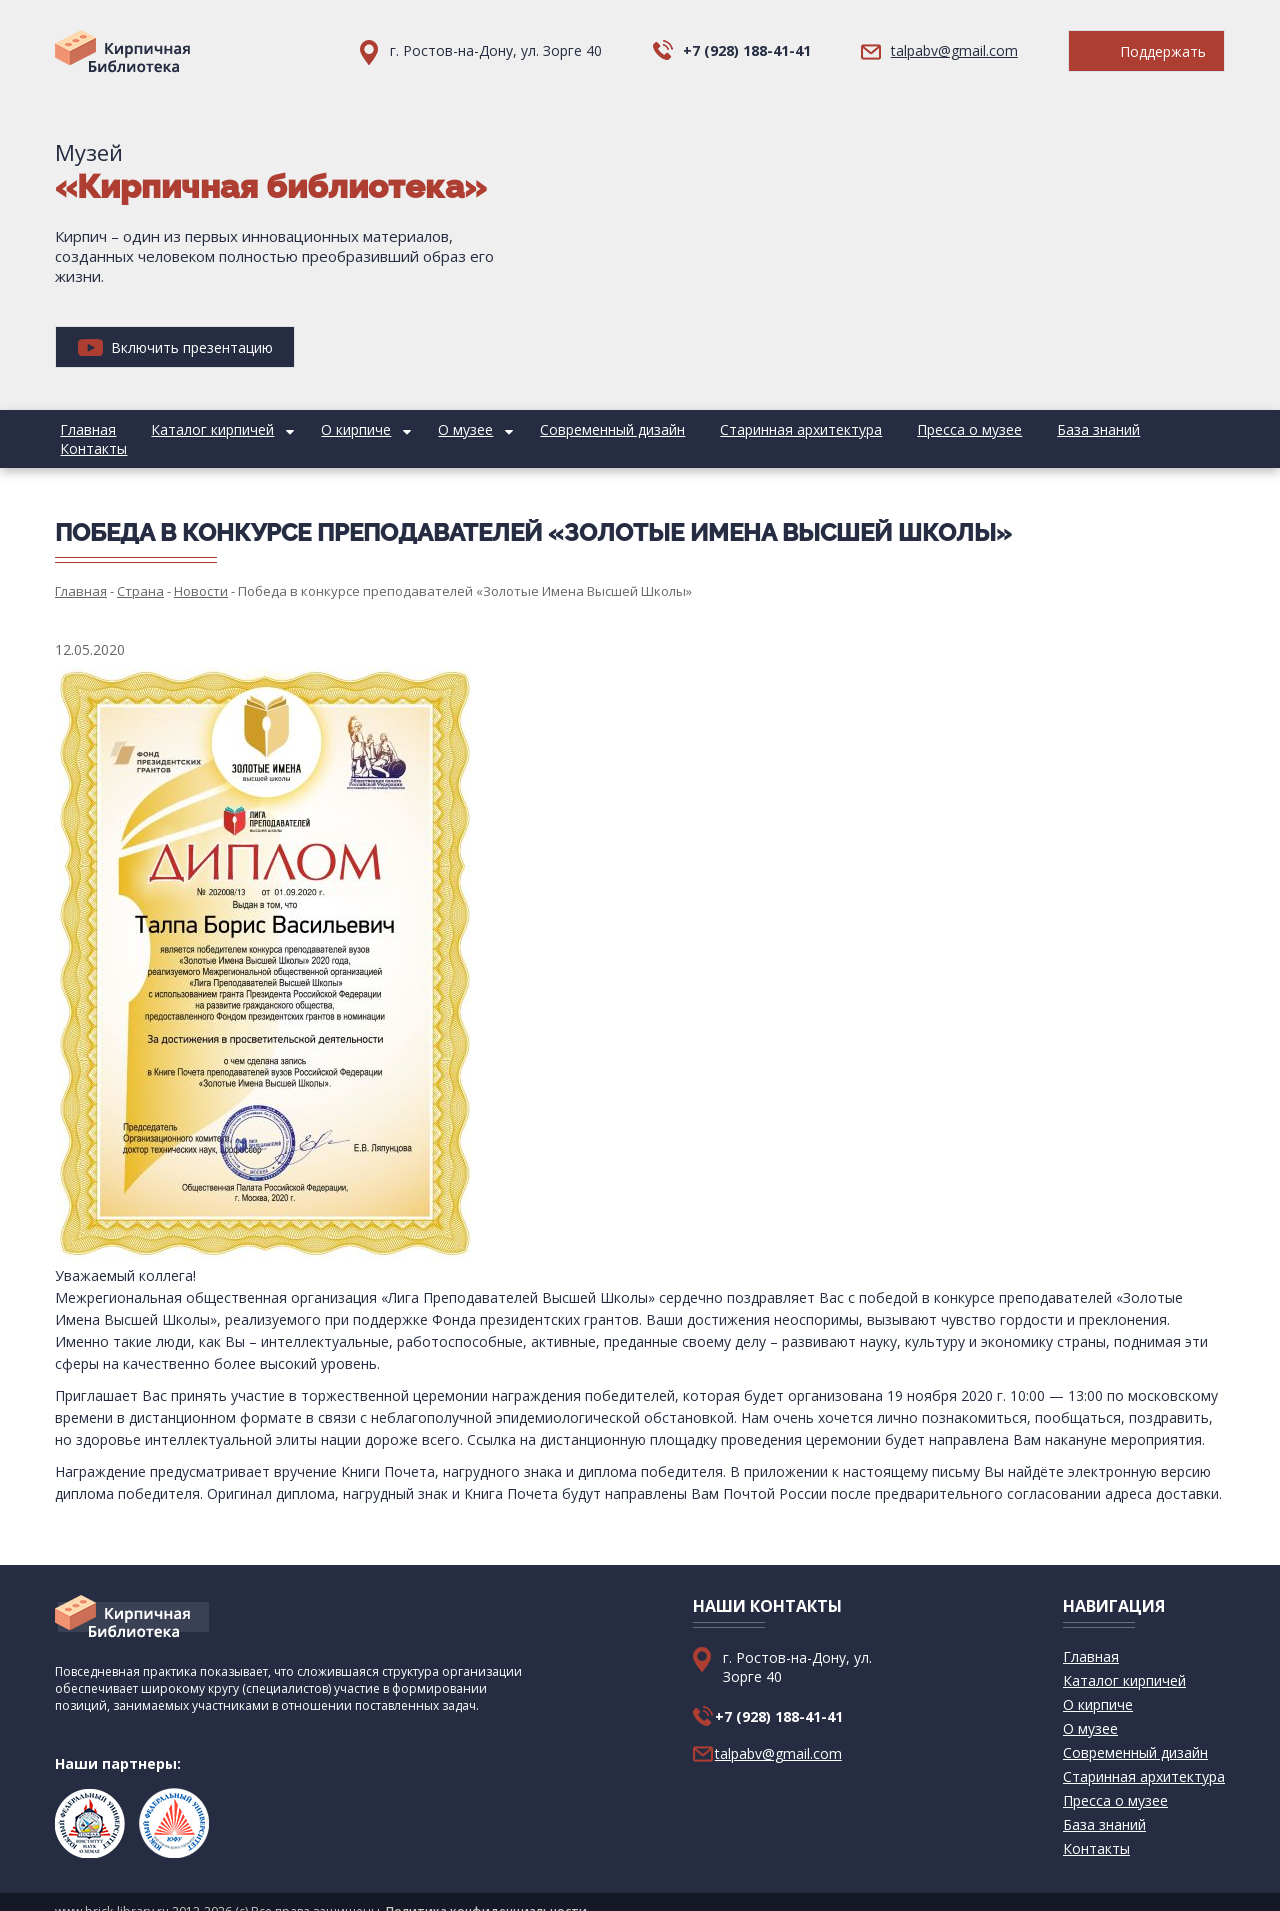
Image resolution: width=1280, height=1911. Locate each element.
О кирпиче (329, 429)
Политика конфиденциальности (486, 1892)
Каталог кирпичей (196, 429)
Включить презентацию (175, 347)
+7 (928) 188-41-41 (747, 50)
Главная (83, 429)
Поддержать (1146, 51)
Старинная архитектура (741, 429)
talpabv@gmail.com (954, 50)
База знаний (1016, 429)
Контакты (1115, 429)
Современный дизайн (563, 429)
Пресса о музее (898, 429)
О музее (427, 429)
